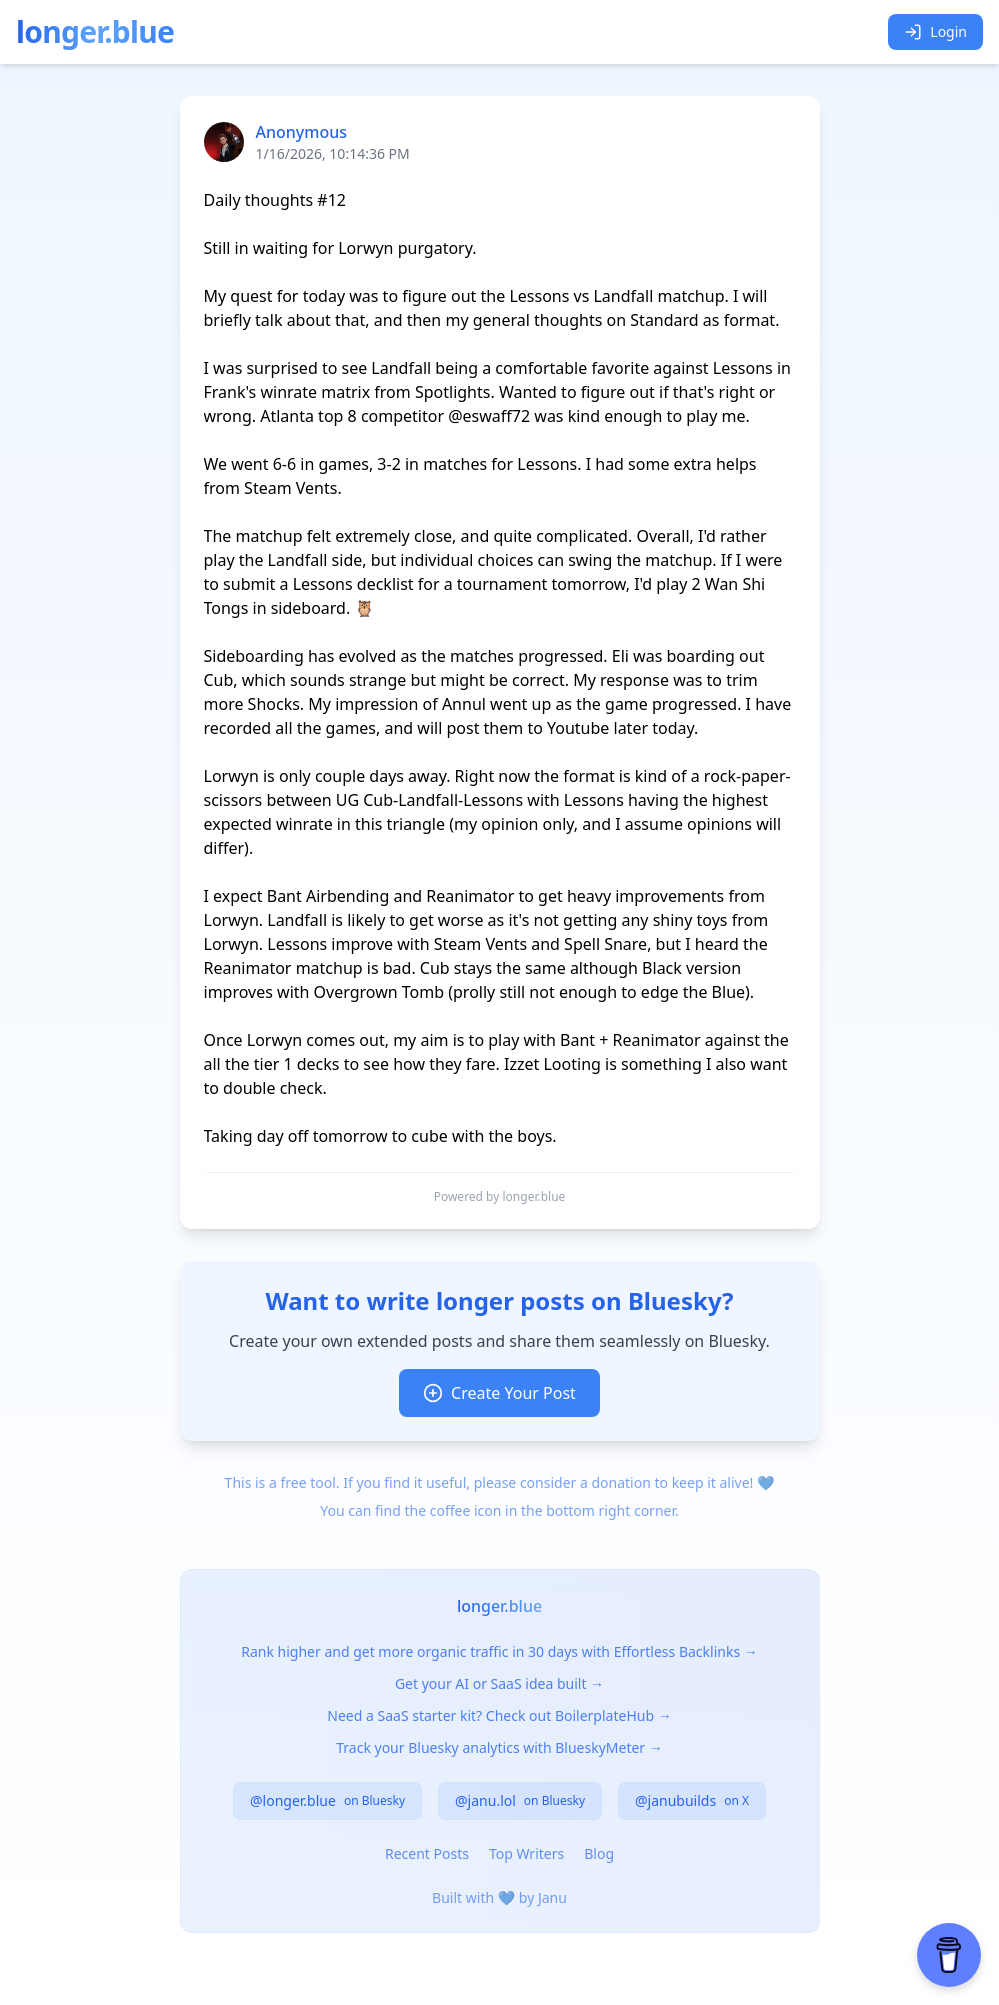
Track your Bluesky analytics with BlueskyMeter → (499, 1747)
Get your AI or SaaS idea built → (499, 1683)
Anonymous (302, 132)
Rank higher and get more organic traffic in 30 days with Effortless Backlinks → (499, 1651)
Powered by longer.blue (500, 1197)
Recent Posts (427, 1853)
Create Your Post (499, 1393)
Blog (599, 1853)
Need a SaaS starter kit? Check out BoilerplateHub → (499, 1715)
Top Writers (526, 1853)
